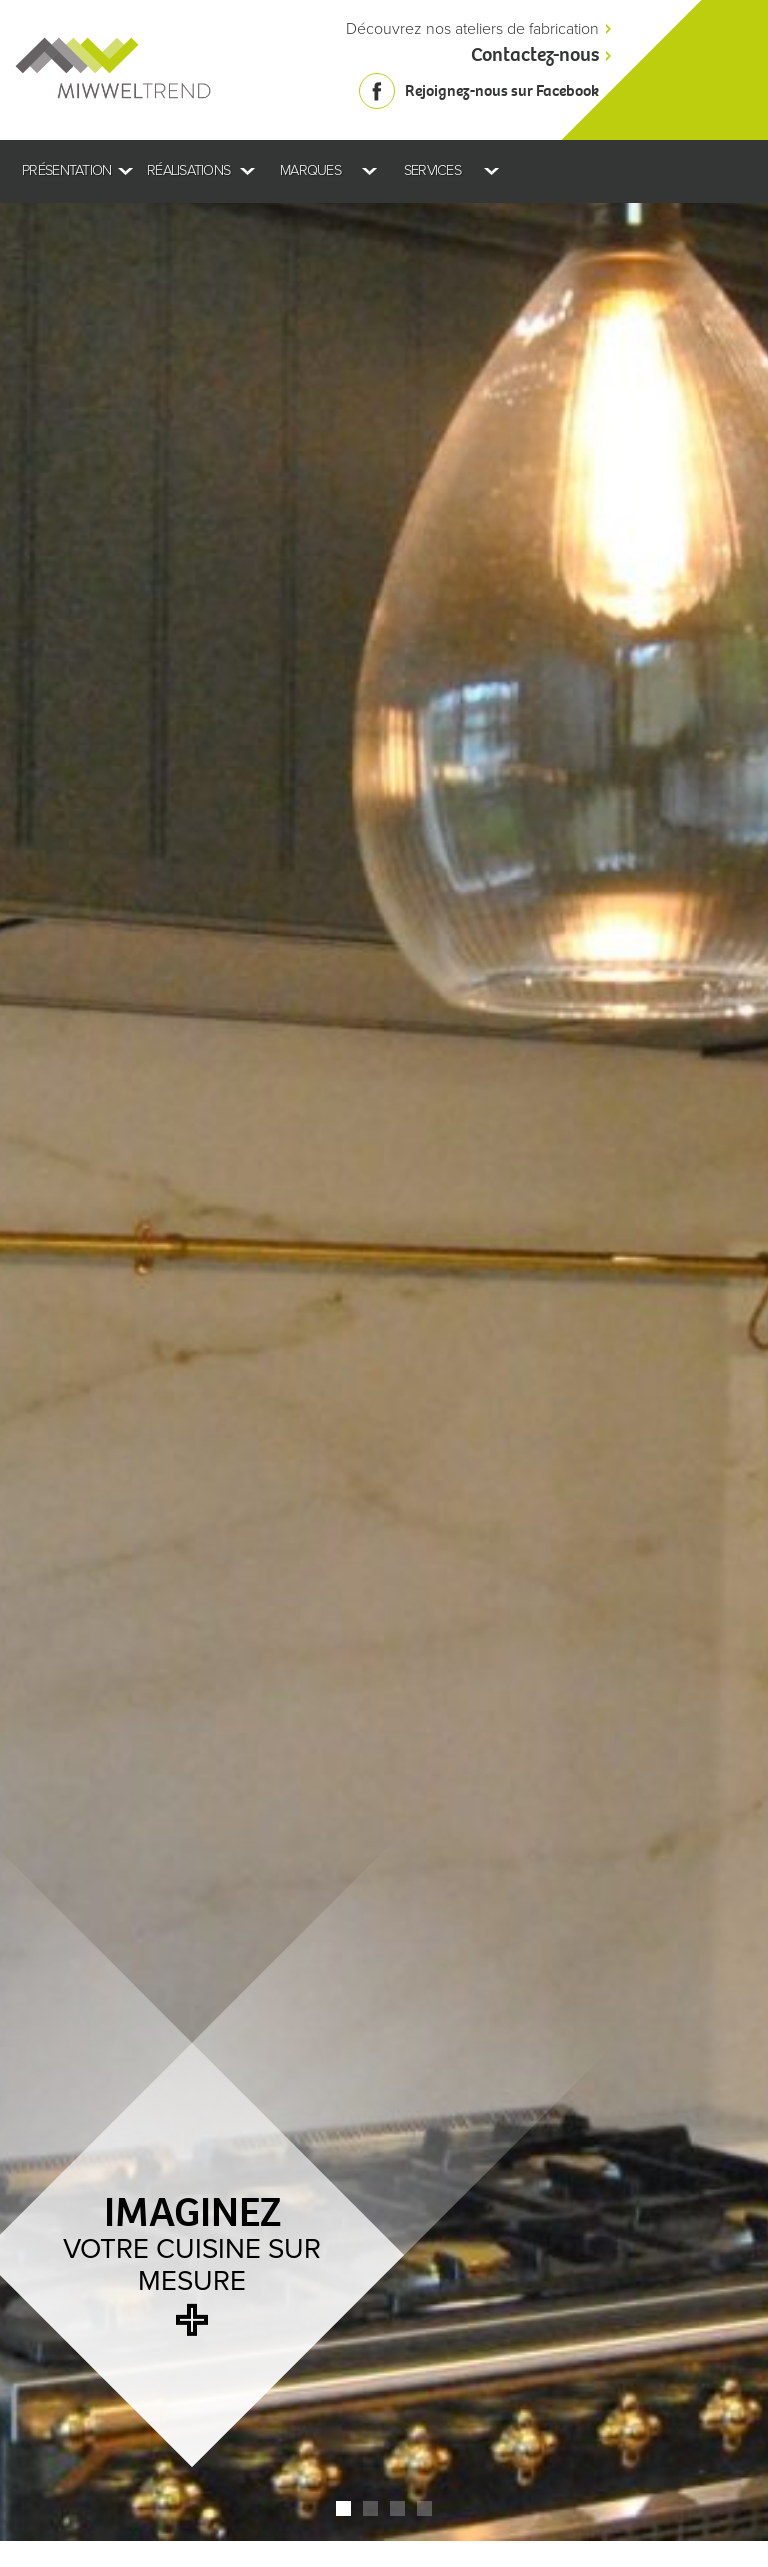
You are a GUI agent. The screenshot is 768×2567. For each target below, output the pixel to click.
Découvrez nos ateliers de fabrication (472, 29)
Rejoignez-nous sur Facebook (502, 90)
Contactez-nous (535, 54)
